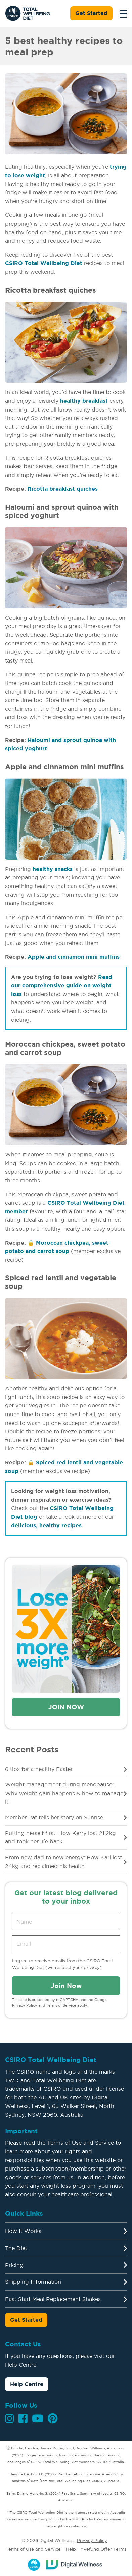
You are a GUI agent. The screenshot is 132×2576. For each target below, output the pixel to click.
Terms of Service (61, 2005)
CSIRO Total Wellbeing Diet (43, 263)
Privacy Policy (24, 2005)
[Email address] (66, 1943)
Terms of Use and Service (33, 2549)
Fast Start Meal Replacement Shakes (53, 2299)
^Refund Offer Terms (103, 2549)
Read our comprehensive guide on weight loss (61, 985)
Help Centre (26, 2384)
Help (71, 2549)
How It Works (23, 2231)
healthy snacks (53, 869)
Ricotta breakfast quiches (63, 489)
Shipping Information (33, 2282)
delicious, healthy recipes (46, 1525)
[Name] (66, 1921)
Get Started (91, 13)
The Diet (16, 2248)
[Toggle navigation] (121, 13)
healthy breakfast (84, 401)
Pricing (14, 2265)
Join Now (66, 1707)
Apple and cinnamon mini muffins (74, 957)
